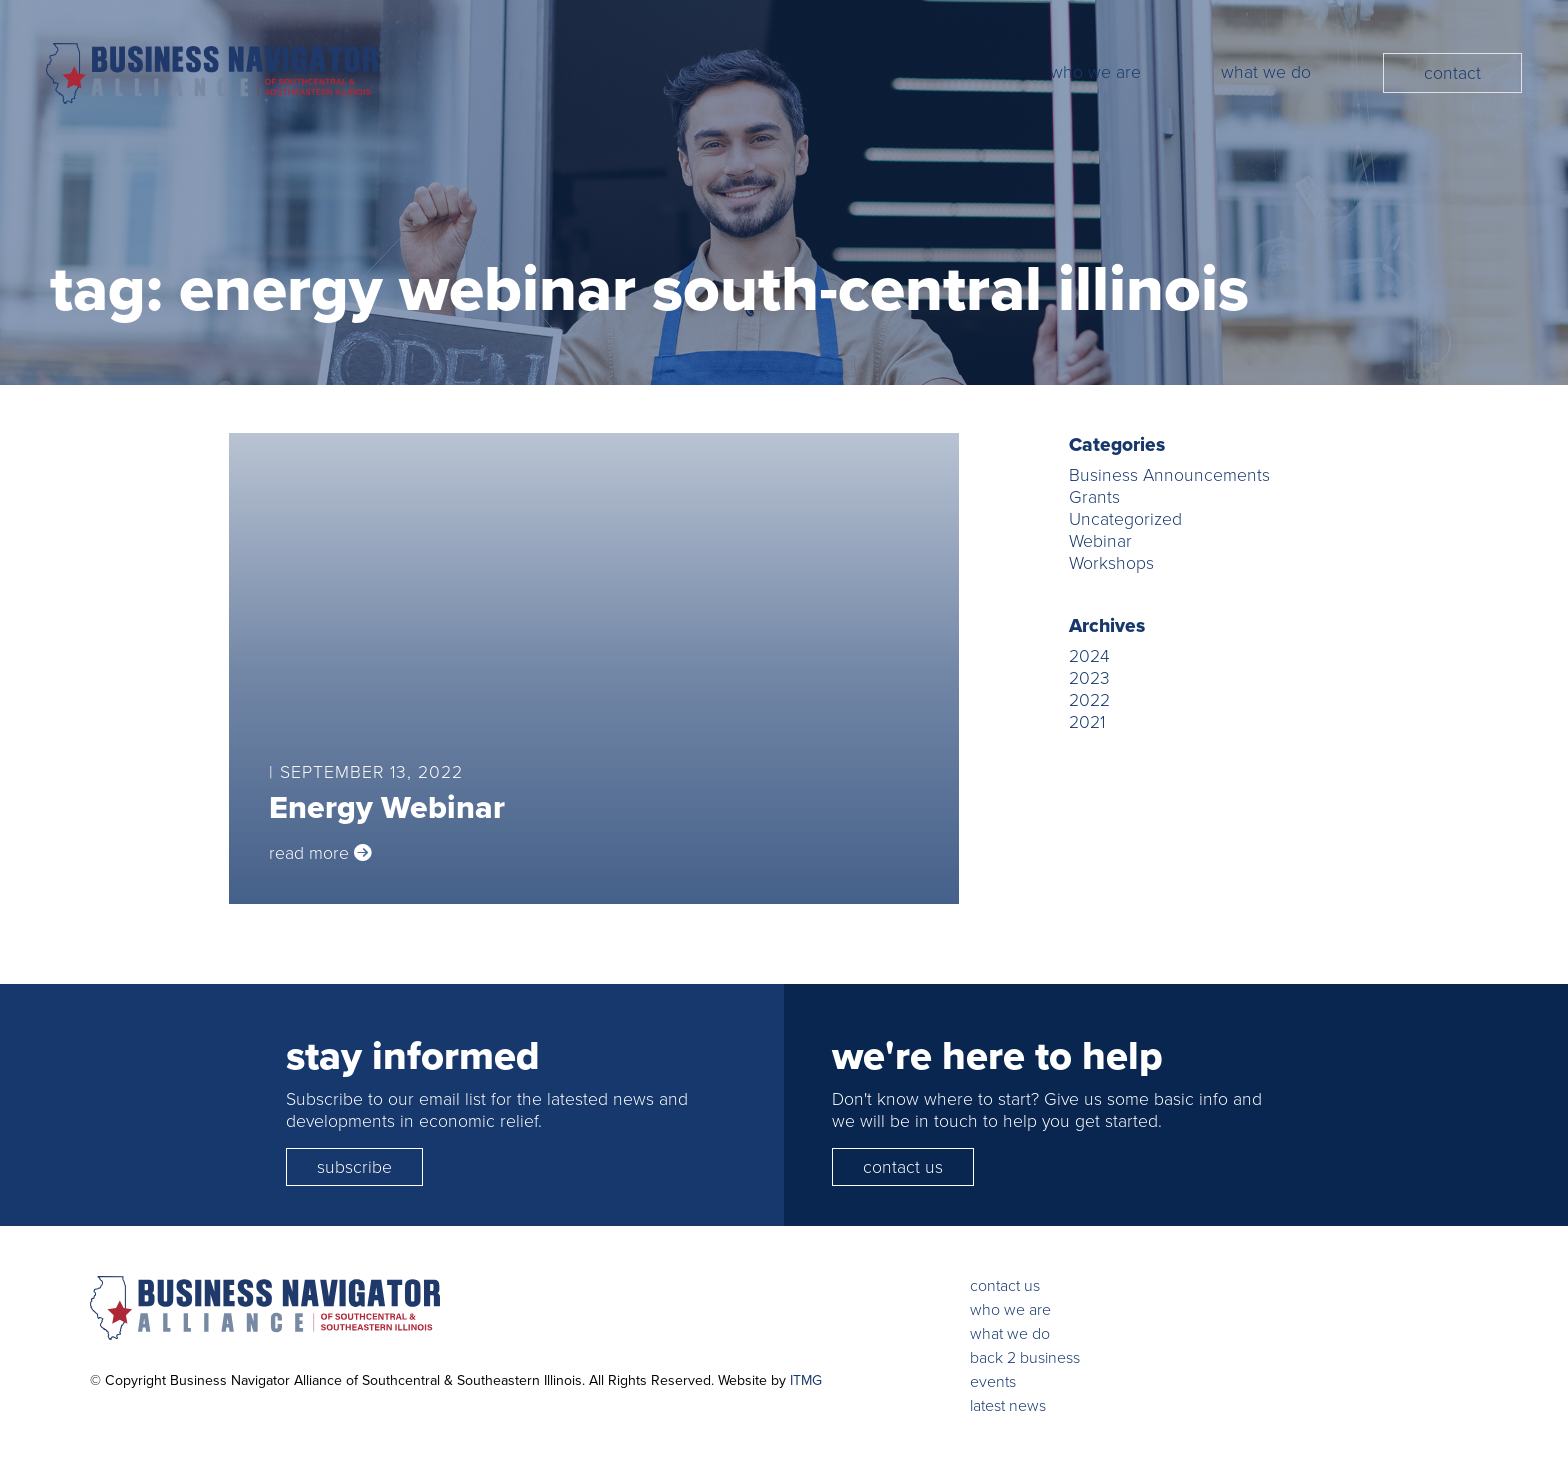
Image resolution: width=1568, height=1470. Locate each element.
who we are (1010, 1309)
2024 (1089, 656)
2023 (1089, 678)
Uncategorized (1125, 519)
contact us (903, 1167)
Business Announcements (1169, 475)
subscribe (354, 1167)
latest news (1008, 1405)
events (993, 1381)
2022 (1089, 700)
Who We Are (1095, 72)
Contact (1452, 73)
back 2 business (1025, 1357)
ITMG (806, 1380)
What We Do (1266, 72)
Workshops (1111, 563)
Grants (1094, 497)
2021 (1087, 722)
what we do (1010, 1333)
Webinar (1100, 541)
